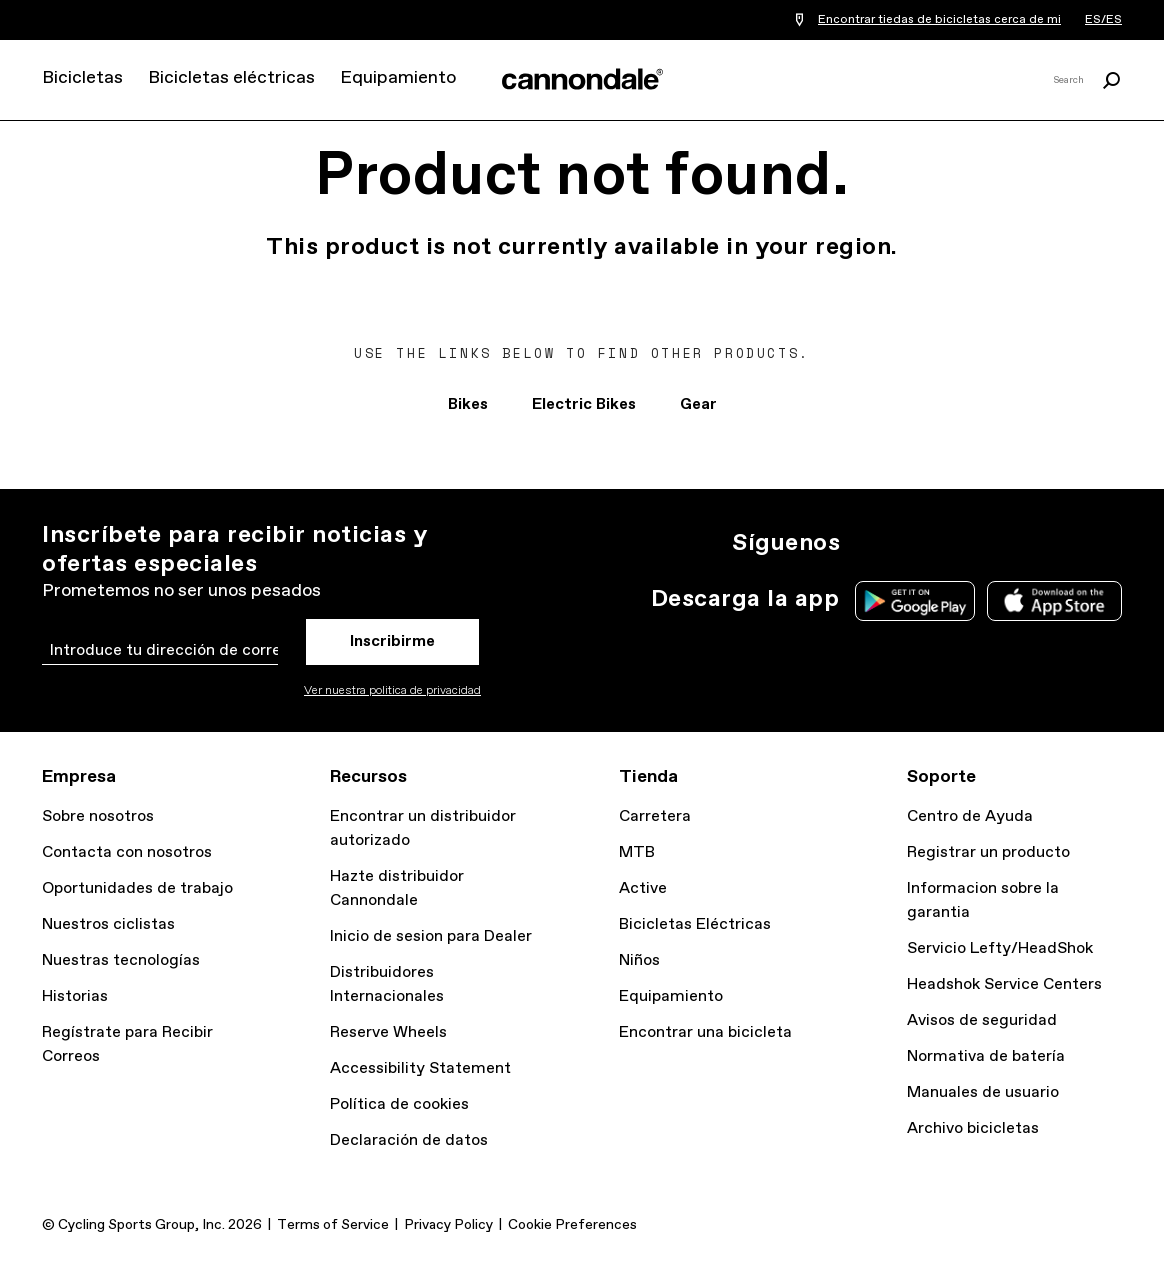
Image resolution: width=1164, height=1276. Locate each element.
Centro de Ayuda (970, 816)
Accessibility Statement (420, 1068)
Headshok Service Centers (1004, 984)
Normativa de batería (986, 1056)
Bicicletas (82, 78)
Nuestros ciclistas (108, 924)
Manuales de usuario (983, 1092)
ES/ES (1103, 20)
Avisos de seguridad (982, 1020)
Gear (698, 404)
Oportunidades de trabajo (137, 888)
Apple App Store (1054, 601)
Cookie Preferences (572, 1225)
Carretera (655, 816)
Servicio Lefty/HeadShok (1000, 948)
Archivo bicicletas (973, 1128)
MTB (637, 852)
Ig (868, 543)
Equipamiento (398, 78)
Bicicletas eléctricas (231, 78)
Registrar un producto (988, 852)
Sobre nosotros (98, 816)
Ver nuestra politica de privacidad (392, 691)
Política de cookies (399, 1104)
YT (1000, 543)
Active (643, 888)
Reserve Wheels (388, 1032)
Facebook (956, 543)
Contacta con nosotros (127, 852)
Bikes (468, 404)
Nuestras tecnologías (121, 960)
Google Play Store (915, 601)
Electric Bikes (584, 404)
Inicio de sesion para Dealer (431, 936)
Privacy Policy (448, 1225)
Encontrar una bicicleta (705, 1032)
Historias (75, 996)
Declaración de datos (409, 1140)
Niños (639, 960)
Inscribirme (392, 641)
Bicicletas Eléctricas (695, 924)
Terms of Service (333, 1225)
